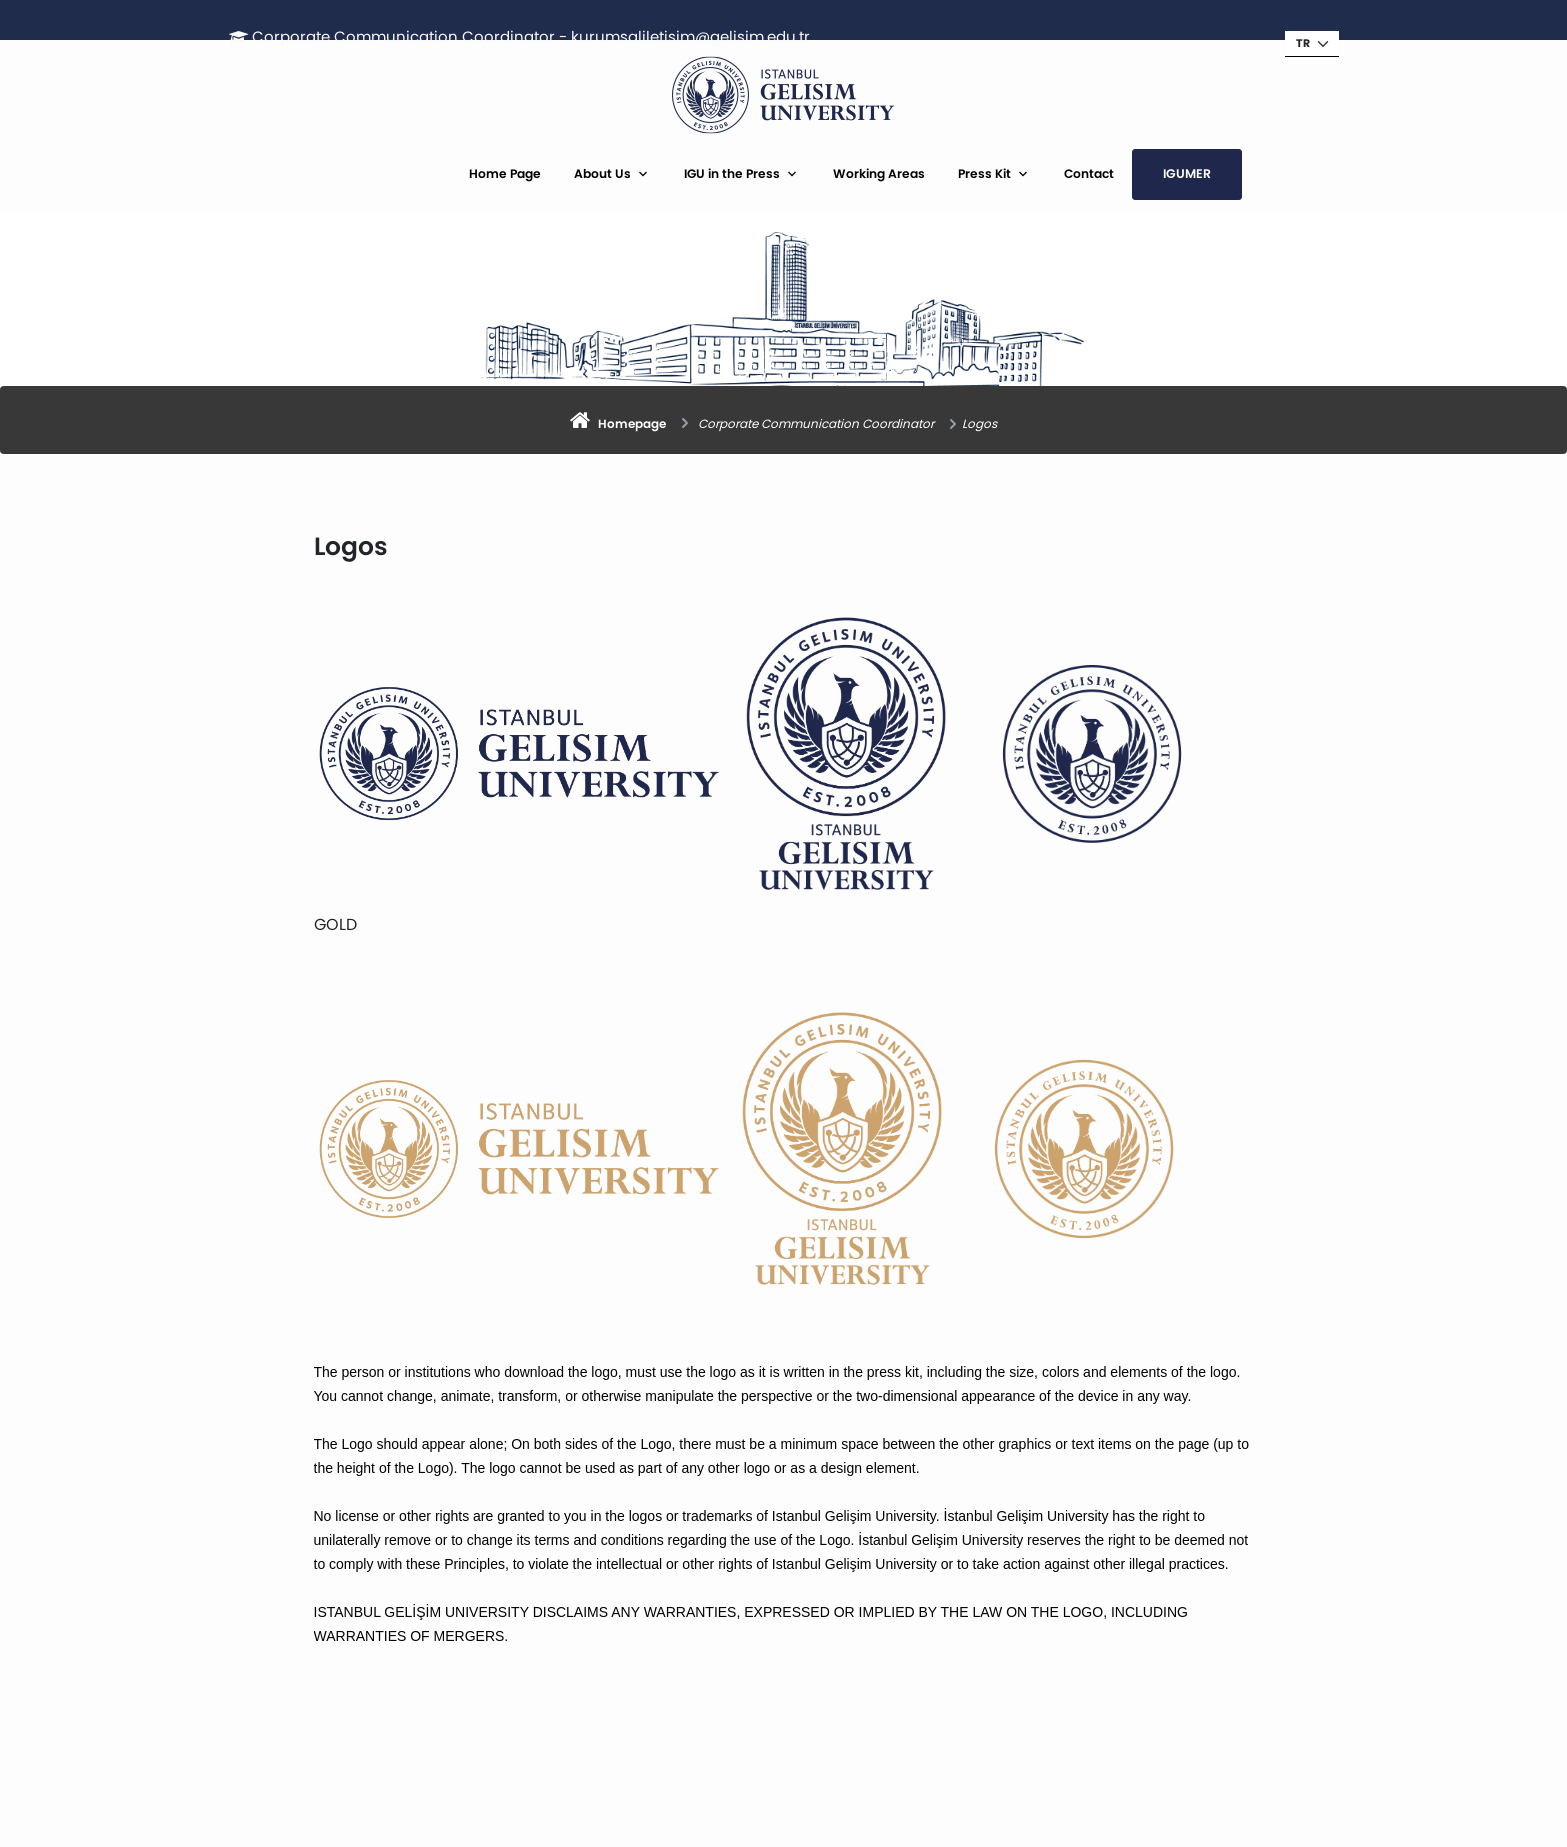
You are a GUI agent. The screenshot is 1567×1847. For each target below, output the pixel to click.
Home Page (505, 173)
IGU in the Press (732, 173)
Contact (1089, 173)
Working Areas (879, 173)
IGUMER (1187, 173)
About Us (602, 173)
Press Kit (984, 173)
